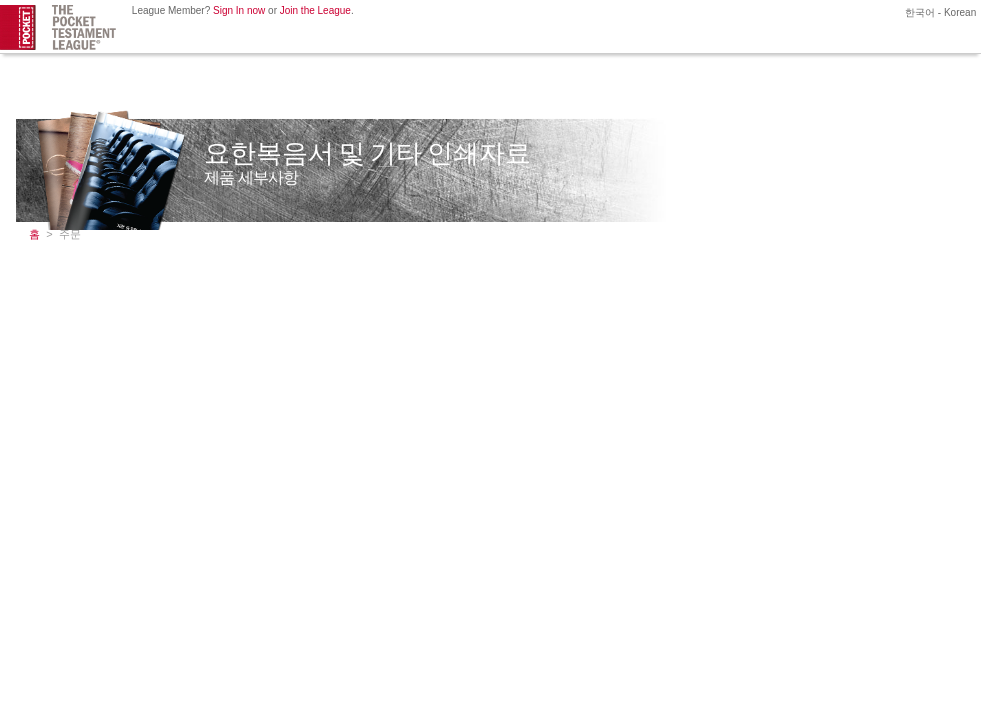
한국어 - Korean (939, 12)
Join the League (315, 10)
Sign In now (239, 10)
